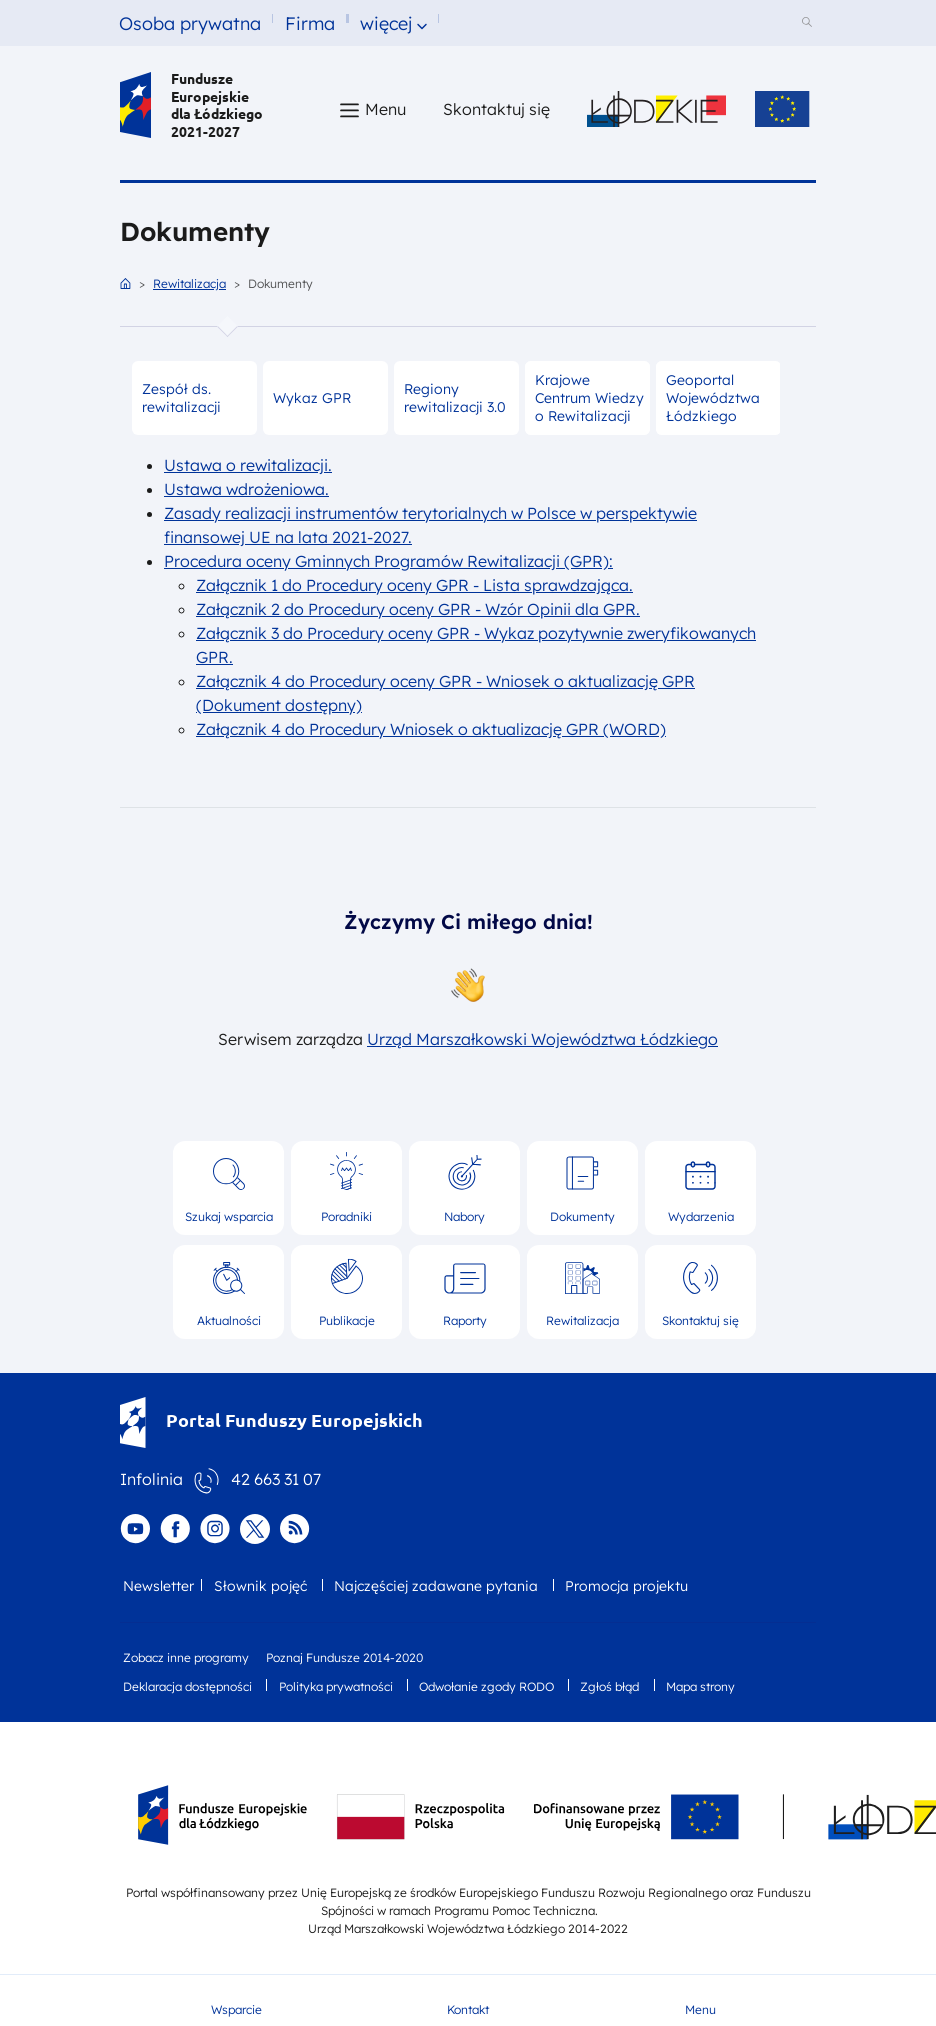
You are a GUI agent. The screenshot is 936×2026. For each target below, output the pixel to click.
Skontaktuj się (700, 1320)
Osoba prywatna (190, 23)
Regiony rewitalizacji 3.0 (455, 398)
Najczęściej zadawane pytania (436, 1586)
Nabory (464, 1216)
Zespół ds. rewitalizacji (181, 398)
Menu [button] (385, 109)
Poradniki (346, 1216)
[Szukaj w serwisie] (809, 23)
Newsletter (158, 1586)
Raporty (465, 1320)
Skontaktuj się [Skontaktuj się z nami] (496, 109)
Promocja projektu (626, 1586)
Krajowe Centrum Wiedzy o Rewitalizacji (589, 398)
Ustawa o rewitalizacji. (248, 465)
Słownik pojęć (260, 1586)
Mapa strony (700, 1686)
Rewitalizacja (189, 283)
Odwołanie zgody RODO (486, 1686)
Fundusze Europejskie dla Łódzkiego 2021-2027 (191, 105)
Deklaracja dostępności (187, 1686)
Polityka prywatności (336, 1686)
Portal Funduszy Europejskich (271, 1419)
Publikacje (347, 1320)
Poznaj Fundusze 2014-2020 (344, 1657)
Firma (310, 23)
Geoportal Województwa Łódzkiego (713, 398)
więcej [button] (386, 23)
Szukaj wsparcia (229, 1216)
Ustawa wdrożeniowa (244, 489)
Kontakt (468, 2009)
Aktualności (229, 1320)
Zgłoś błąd (609, 1686)
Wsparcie (236, 2009)
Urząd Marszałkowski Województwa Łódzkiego (542, 1039)
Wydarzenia (701, 1216)
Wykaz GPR (312, 398)
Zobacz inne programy (186, 1657)
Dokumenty (582, 1216)
